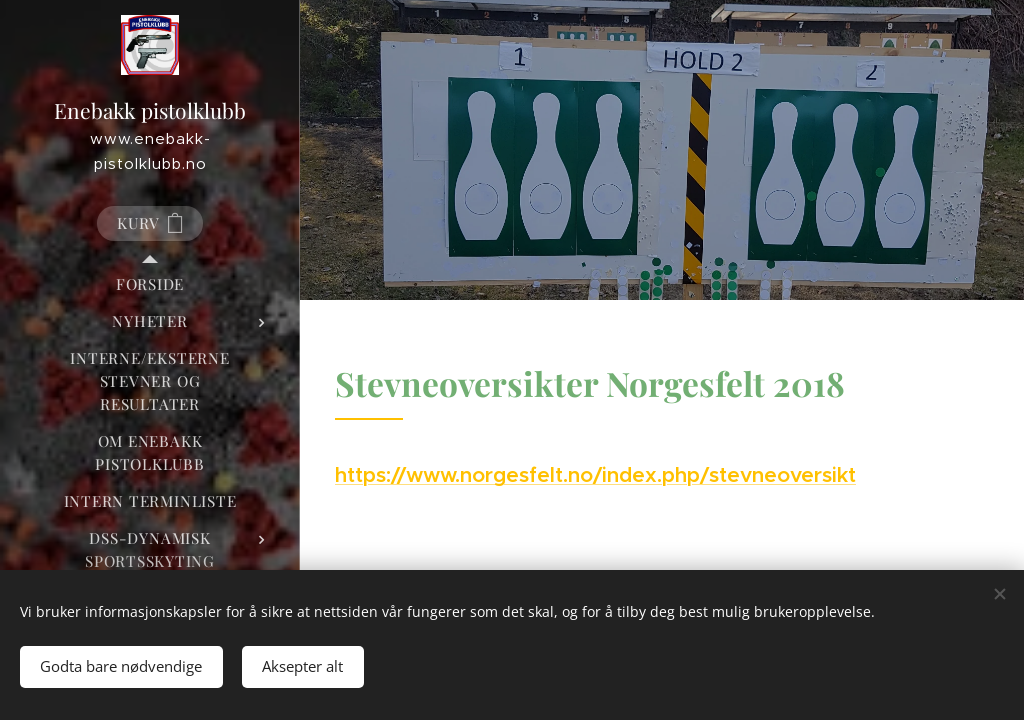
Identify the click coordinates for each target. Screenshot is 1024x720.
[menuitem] (150, 284)
